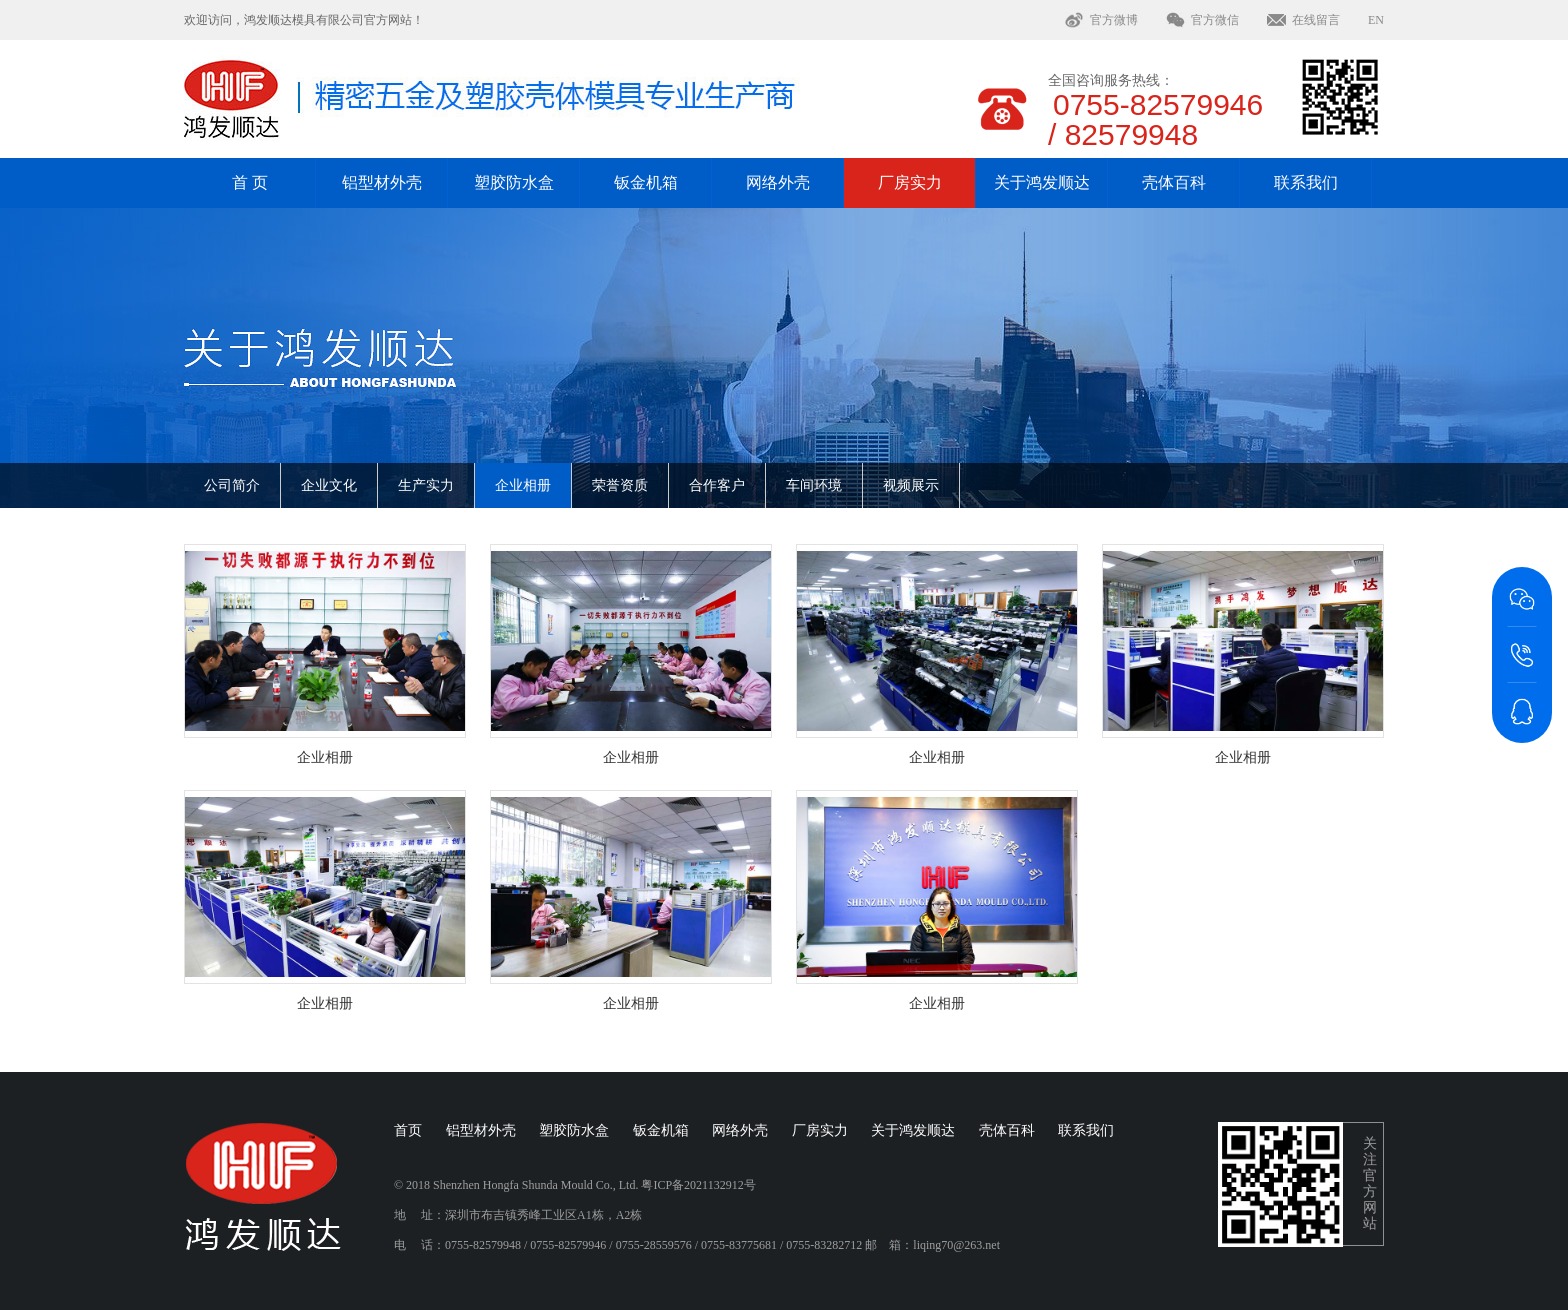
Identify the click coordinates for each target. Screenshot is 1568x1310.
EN (1376, 20)
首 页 (250, 182)
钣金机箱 (646, 182)
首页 (408, 1130)
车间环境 (814, 485)
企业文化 (329, 485)
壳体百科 (1174, 182)
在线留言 (1316, 20)
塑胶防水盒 (514, 182)
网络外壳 (778, 182)
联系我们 (1306, 182)
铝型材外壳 (382, 182)
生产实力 (426, 485)
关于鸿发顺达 (1042, 182)
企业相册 (523, 485)
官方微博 (1114, 20)
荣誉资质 (620, 485)
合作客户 (717, 485)
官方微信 (1215, 20)
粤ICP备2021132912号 (698, 1185)
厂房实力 (910, 182)
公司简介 (232, 485)
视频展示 (911, 485)
